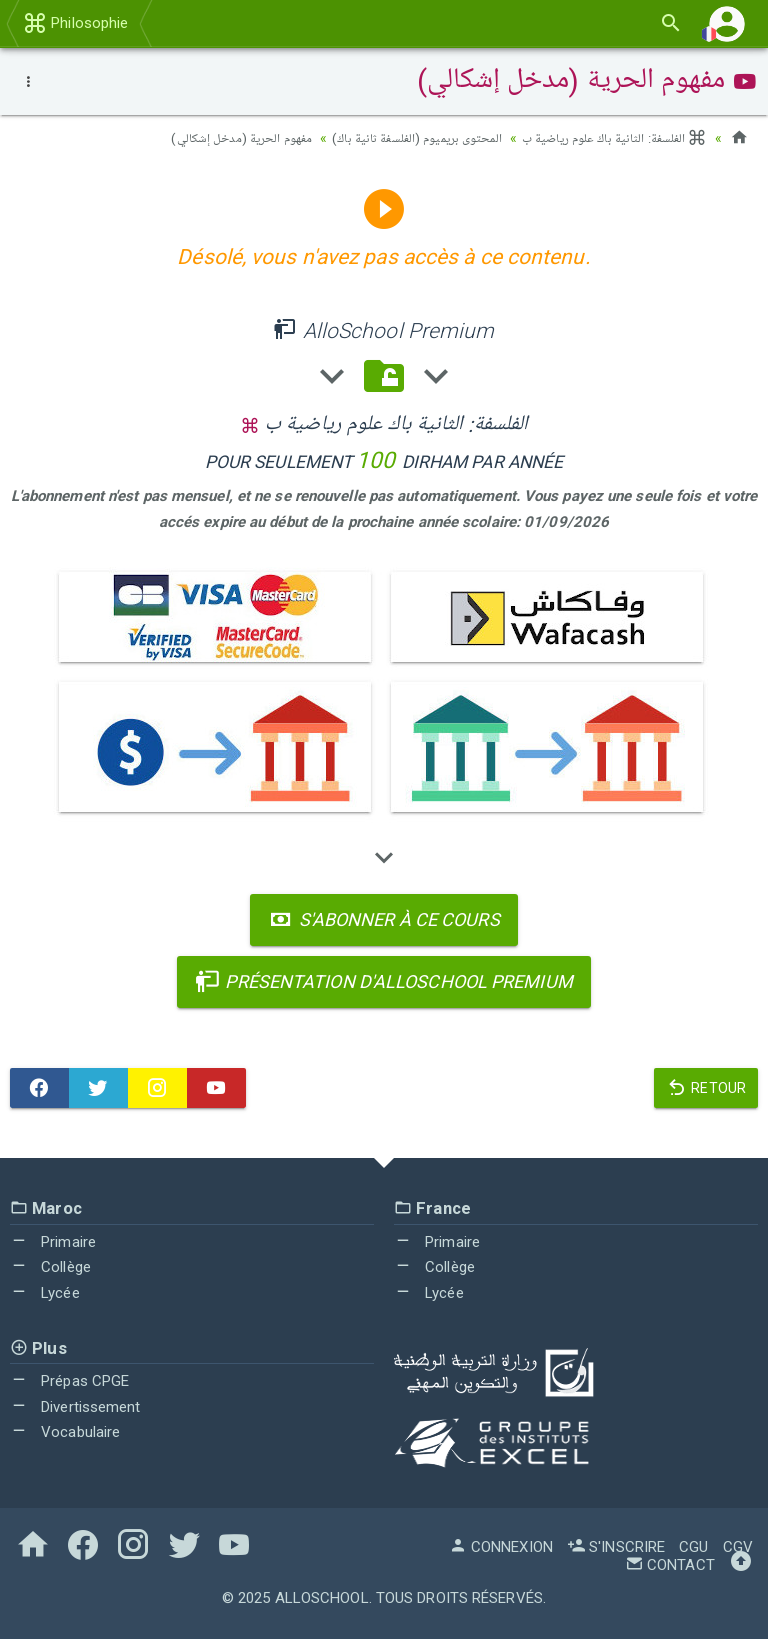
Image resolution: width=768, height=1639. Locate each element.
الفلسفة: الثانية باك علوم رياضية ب (608, 138)
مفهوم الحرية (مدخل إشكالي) (212, 138)
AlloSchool (322, 1597)
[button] (727, 23)
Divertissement (75, 1406)
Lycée (45, 1292)
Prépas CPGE (69, 1380)
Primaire (53, 1241)
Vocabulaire (65, 1431)
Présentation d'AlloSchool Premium (384, 980)
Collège (50, 1266)
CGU (693, 1546)
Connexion (501, 1546)
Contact (670, 1564)
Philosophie (75, 23)
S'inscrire (616, 1546)
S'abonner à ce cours (383, 918)
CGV (738, 1546)
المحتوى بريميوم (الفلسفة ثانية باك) (398, 138)
